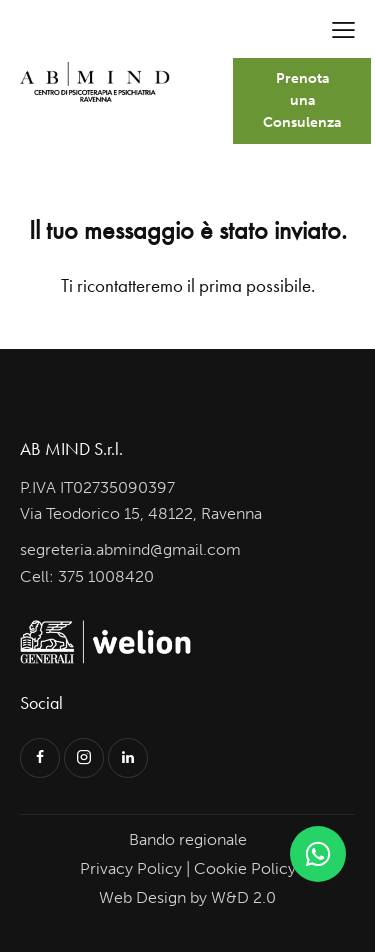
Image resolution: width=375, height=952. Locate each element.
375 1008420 (106, 576)
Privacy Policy (131, 868)
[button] (343, 29)
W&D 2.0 (243, 897)
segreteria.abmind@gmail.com (130, 549)
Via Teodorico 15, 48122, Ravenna (141, 513)
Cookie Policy (245, 868)
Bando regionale (188, 839)
